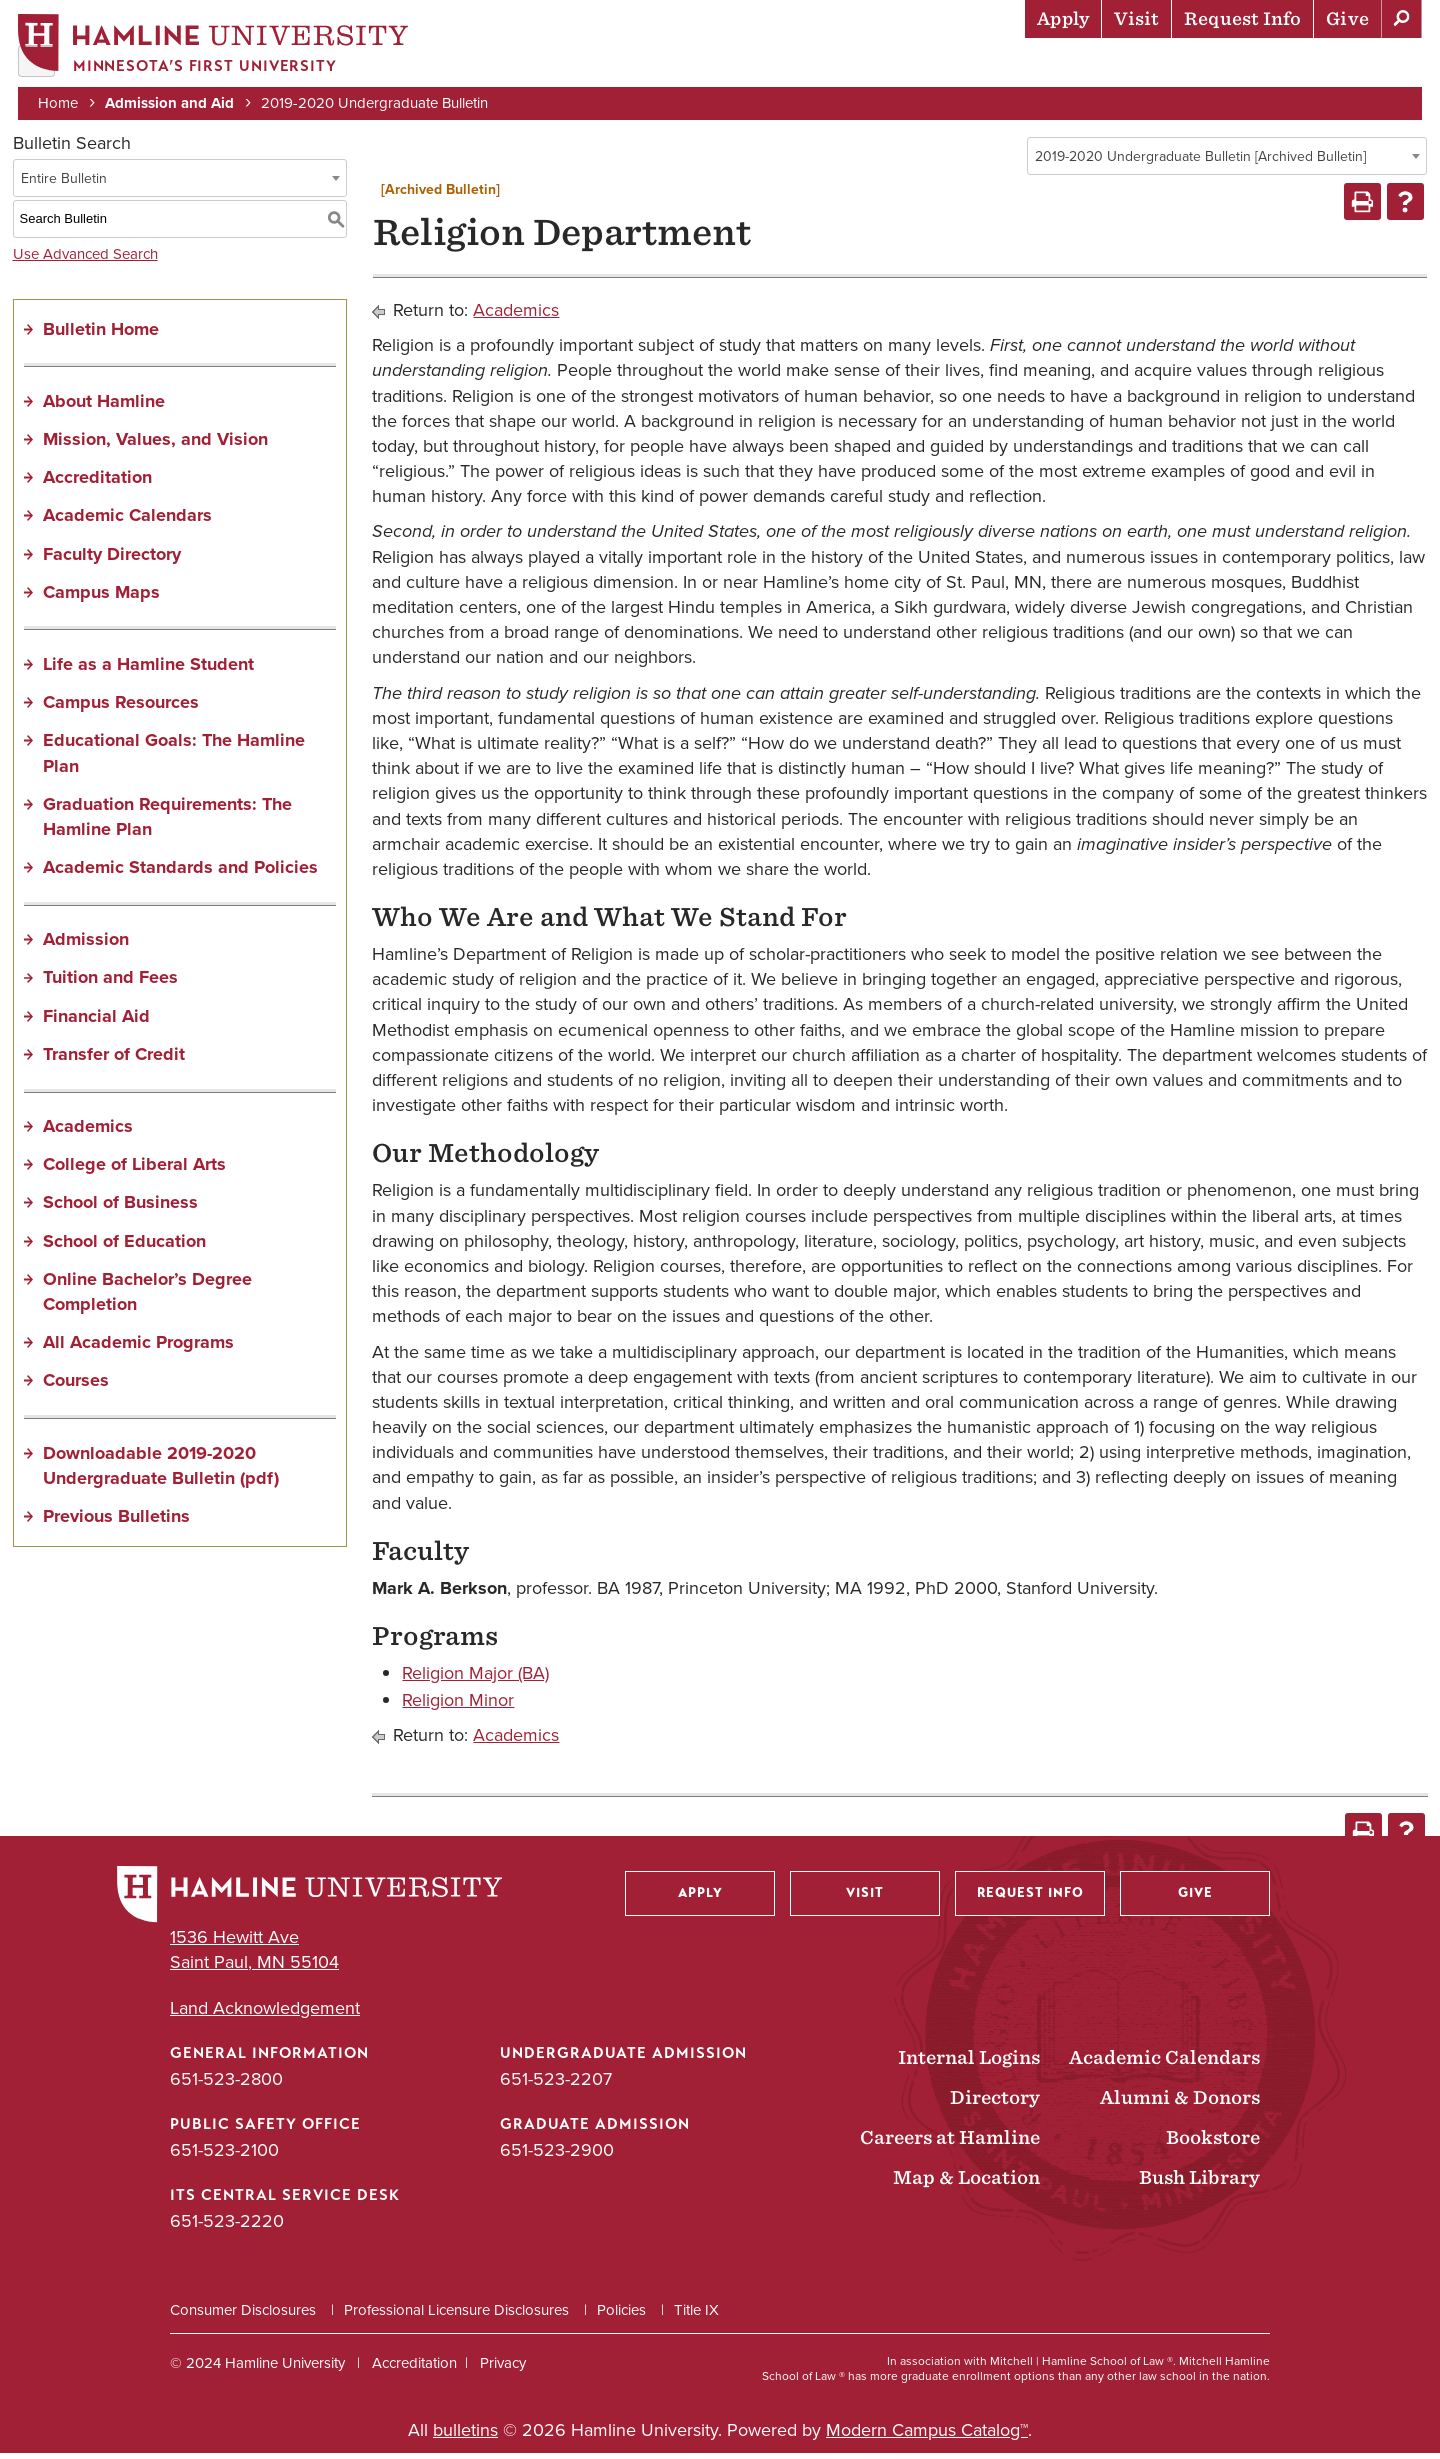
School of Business (120, 1209)
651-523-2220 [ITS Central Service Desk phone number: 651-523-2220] (227, 2228)
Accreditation (97, 484)
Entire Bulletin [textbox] (64, 184)
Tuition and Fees (110, 984)
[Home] (215, 46)
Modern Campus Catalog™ (927, 2436)
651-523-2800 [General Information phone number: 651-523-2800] (226, 2085)
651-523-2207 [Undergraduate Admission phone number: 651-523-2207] (556, 2085)
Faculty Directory (112, 560)
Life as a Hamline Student (148, 670)
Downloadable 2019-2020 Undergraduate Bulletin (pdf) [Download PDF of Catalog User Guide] (161, 1471)
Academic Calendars (127, 522)
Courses (76, 1387)
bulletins (465, 2436)
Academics (851, 65)
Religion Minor (458, 1707)
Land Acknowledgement (265, 2014)
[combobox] (1227, 162)
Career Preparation (1171, 65)
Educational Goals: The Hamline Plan (174, 759)
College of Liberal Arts (134, 1171)
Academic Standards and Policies (180, 874)
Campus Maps (101, 598)
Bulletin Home (101, 335)
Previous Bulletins (116, 1522)
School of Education (124, 1247)
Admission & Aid (710, 65)
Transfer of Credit (114, 1060)
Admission (86, 946)
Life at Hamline (990, 65)
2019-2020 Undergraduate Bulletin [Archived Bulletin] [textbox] (1200, 162)
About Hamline (1351, 65)
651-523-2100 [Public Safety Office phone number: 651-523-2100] (224, 2156)
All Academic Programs (138, 1349)
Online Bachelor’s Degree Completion (147, 1297)
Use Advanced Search (85, 260)
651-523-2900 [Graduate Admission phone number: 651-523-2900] (557, 2156)
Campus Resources (121, 709)
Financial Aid (96, 1022)
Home (60, 102)
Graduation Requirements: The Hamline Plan (167, 822)
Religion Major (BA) (475, 1679)
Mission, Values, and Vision (155, 445)
